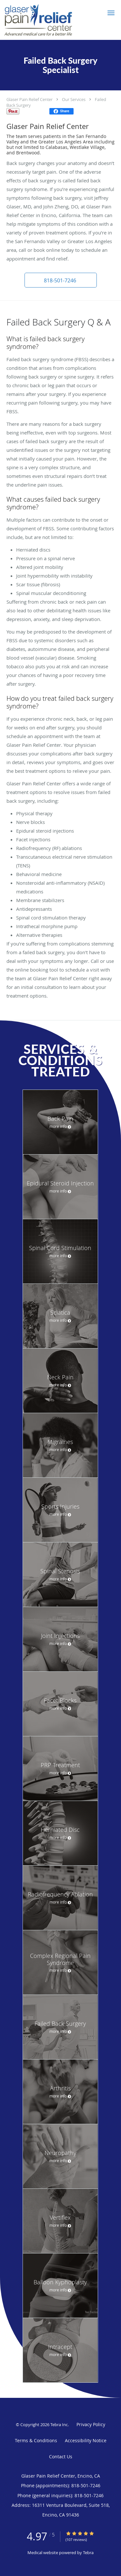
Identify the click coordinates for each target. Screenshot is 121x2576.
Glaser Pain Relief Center (29, 99)
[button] (111, 13)
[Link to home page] (50, 20)
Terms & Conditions (36, 2440)
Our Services (74, 99)
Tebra (88, 2552)
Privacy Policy (90, 2424)
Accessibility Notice (85, 2440)
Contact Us (60, 2456)
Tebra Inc (59, 2424)
